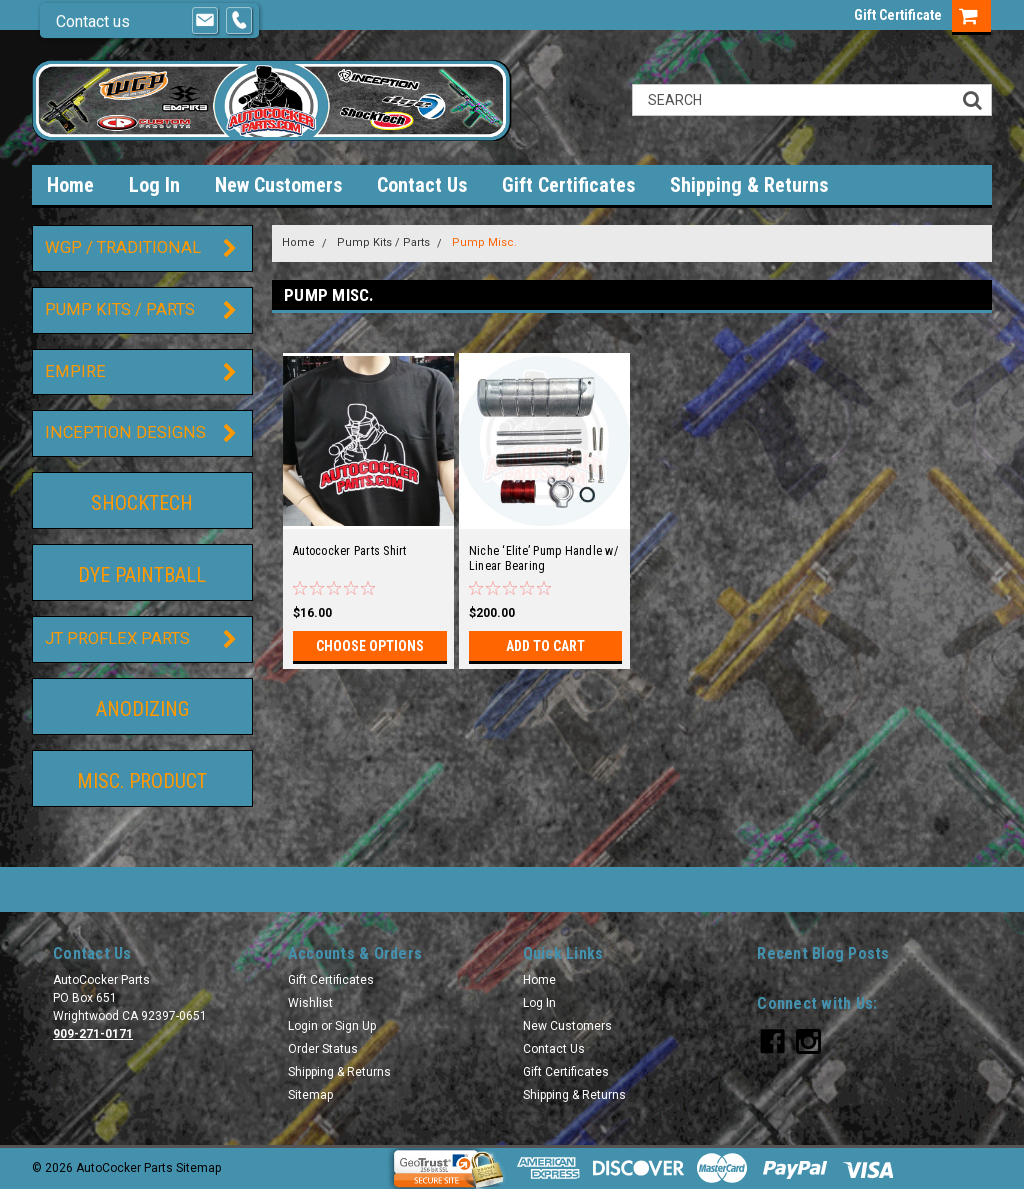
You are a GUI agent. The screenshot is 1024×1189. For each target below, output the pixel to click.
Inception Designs (125, 432)
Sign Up (355, 1026)
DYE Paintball (142, 575)
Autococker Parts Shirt (350, 551)
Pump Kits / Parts (120, 309)
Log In (154, 185)
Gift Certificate (898, 15)
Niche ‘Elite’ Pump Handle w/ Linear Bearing (543, 558)
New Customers (278, 185)
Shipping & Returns (749, 185)
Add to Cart (545, 646)
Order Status (323, 1049)
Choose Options (370, 646)
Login (303, 1026)
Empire (75, 371)
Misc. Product (142, 781)
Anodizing (142, 709)
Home (70, 185)
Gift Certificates (568, 185)
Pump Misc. (484, 242)
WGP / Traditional (123, 247)
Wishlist (310, 1003)
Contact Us (422, 185)
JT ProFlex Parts (117, 638)
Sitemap (310, 1095)
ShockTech (142, 503)
